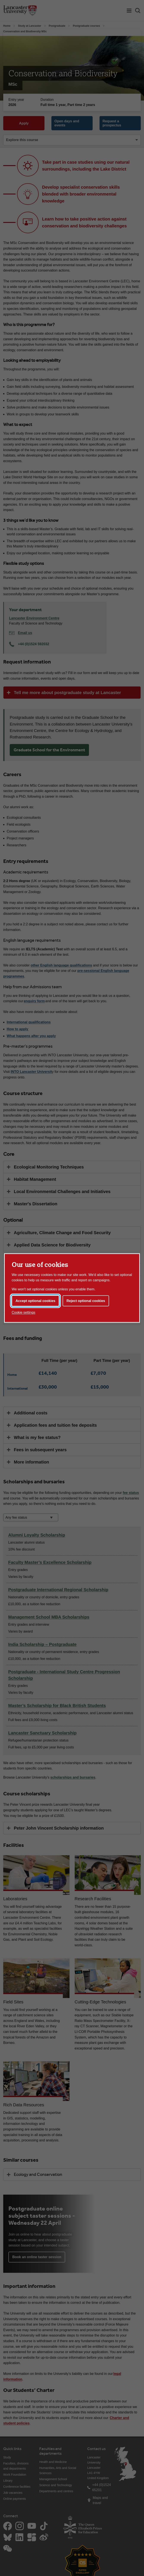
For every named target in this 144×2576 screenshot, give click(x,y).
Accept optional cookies (35, 1301)
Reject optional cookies (85, 1301)
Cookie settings (23, 1312)
